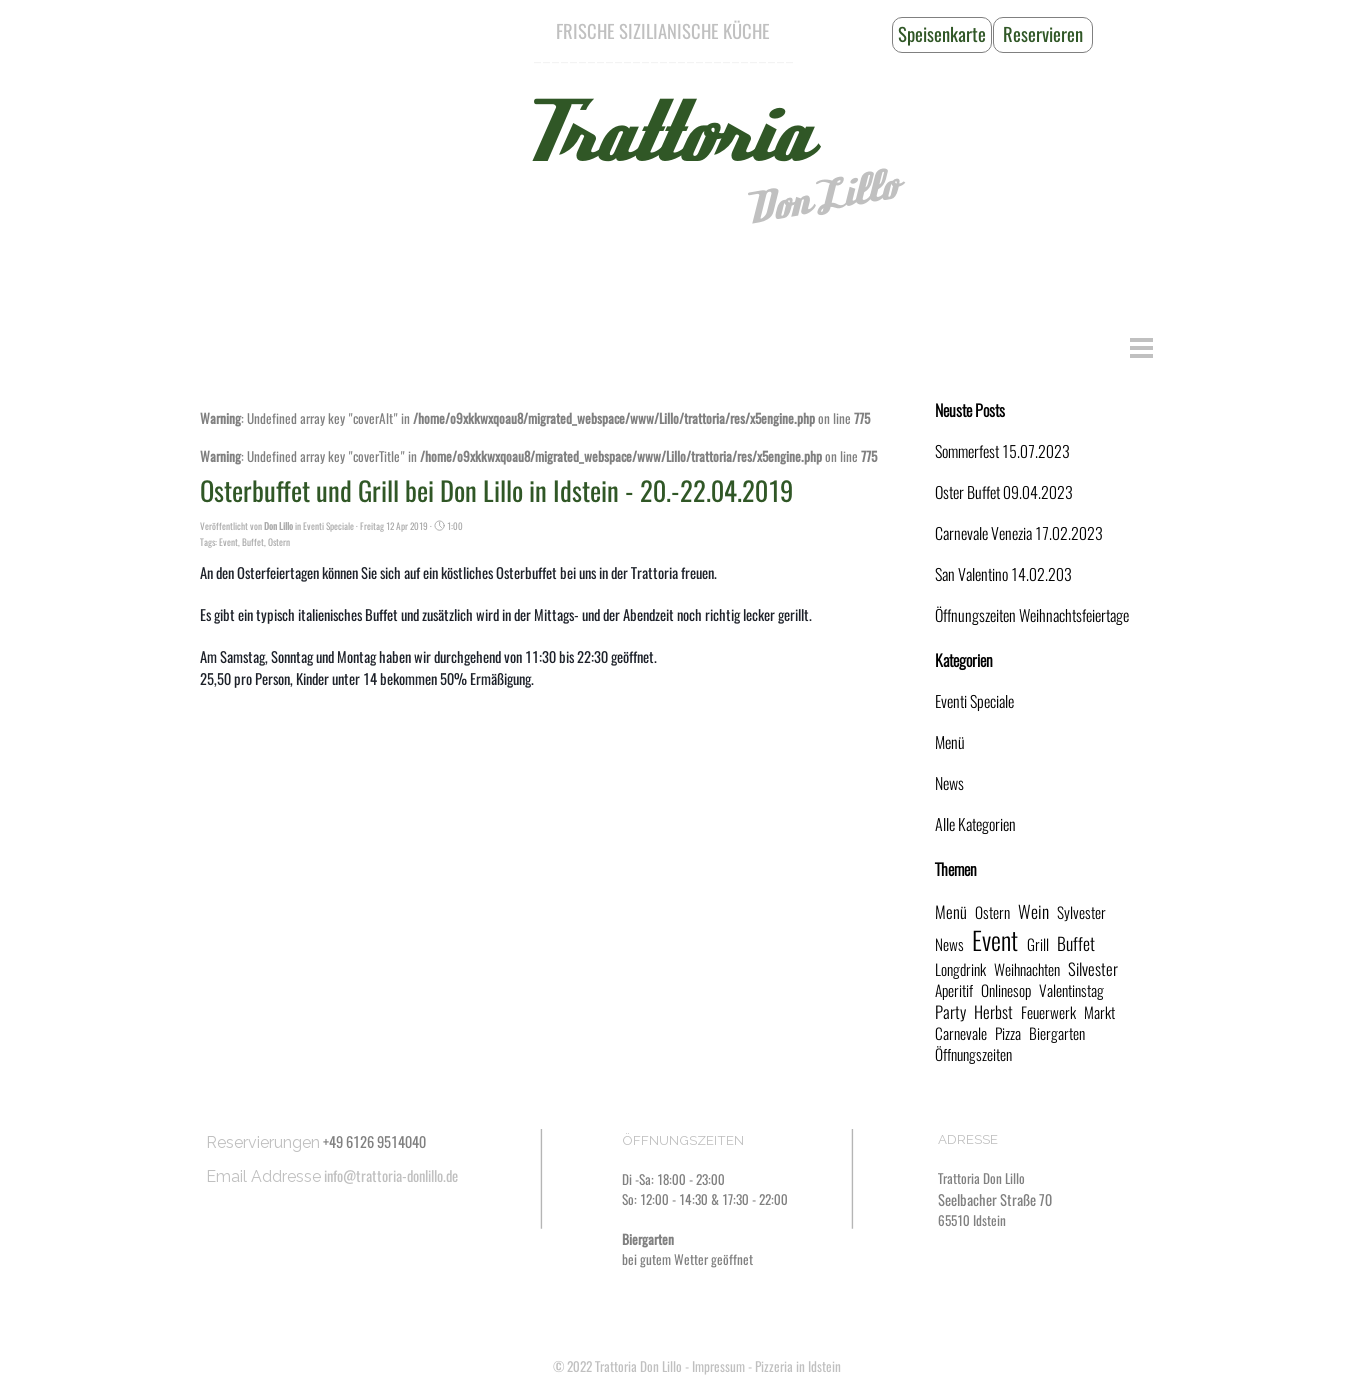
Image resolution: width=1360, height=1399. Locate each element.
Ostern (279, 542)
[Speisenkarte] (942, 35)
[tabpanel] (663, 32)
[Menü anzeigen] (1141, 347)
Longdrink (960, 969)
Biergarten (1057, 1033)
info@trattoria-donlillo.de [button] (391, 1176)
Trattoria (663, 135)
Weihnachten (1027, 969)
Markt (1099, 1012)
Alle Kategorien (975, 824)
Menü (950, 742)
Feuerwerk (1048, 1012)
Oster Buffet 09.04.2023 (1004, 492)
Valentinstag (1071, 990)
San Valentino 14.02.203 (1003, 574)
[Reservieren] (1043, 35)
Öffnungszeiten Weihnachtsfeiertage (1032, 615)
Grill (1038, 944)
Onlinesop (1006, 990)
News (949, 783)
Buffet (253, 542)
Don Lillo (820, 197)
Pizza (1008, 1033)
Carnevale (961, 1033)
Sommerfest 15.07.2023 (1002, 451)
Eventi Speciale (974, 701)
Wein (1033, 912)
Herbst (993, 1012)
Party (950, 1012)
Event (228, 542)
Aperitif (954, 990)
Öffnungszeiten (973, 1054)
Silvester (1093, 969)
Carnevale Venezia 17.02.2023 (1019, 533)
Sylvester (1081, 912)
